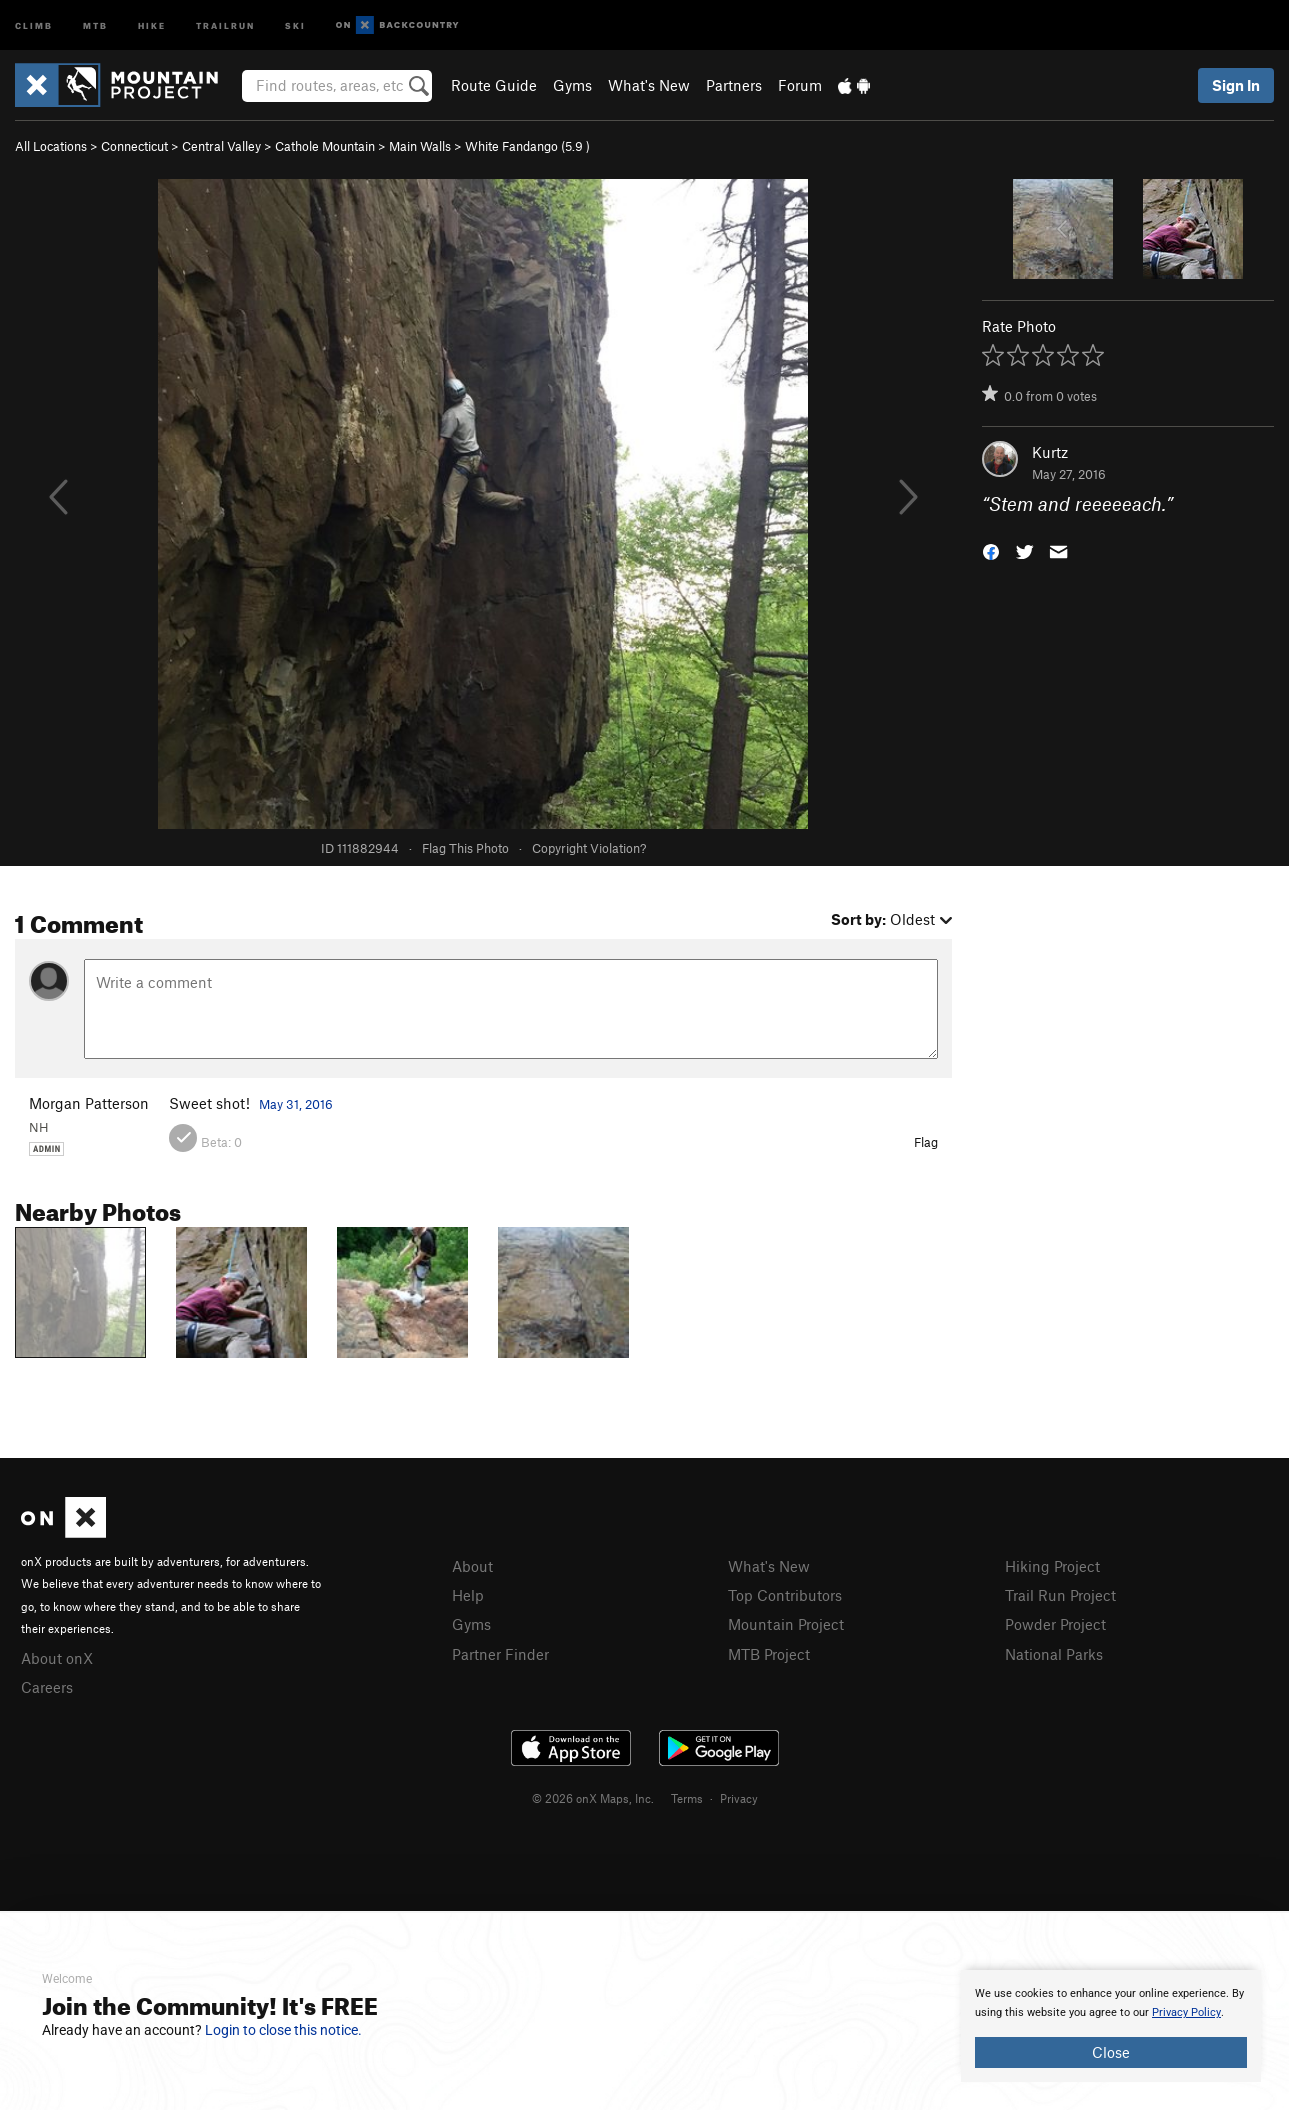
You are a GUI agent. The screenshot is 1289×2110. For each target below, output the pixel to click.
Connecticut (134, 146)
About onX (57, 1658)
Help (468, 1595)
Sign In (1236, 85)
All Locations (51, 146)
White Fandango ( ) (527, 146)
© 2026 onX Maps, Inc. (593, 1798)
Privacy (739, 1798)
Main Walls (420, 146)
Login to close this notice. (283, 2030)
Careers (47, 1687)
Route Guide (494, 85)
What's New (649, 85)
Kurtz (1050, 452)
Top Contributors (785, 1595)
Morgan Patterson (89, 1103)
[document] (1111, 2026)
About (472, 1566)
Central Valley (221, 146)
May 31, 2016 (296, 1104)
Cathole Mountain (325, 146)
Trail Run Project (1060, 1595)
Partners (734, 85)
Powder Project (1055, 1624)
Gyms (572, 85)
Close (1111, 2052)
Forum (800, 85)
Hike (152, 24)
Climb (34, 24)
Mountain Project (786, 1624)
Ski (295, 24)
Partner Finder (500, 1654)
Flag (926, 1142)
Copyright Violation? (589, 848)
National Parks (1054, 1654)
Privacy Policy (1186, 2012)
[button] (991, 550)
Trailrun (225, 24)
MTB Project (769, 1654)
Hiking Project (1052, 1566)
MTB (95, 24)
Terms (687, 1798)
